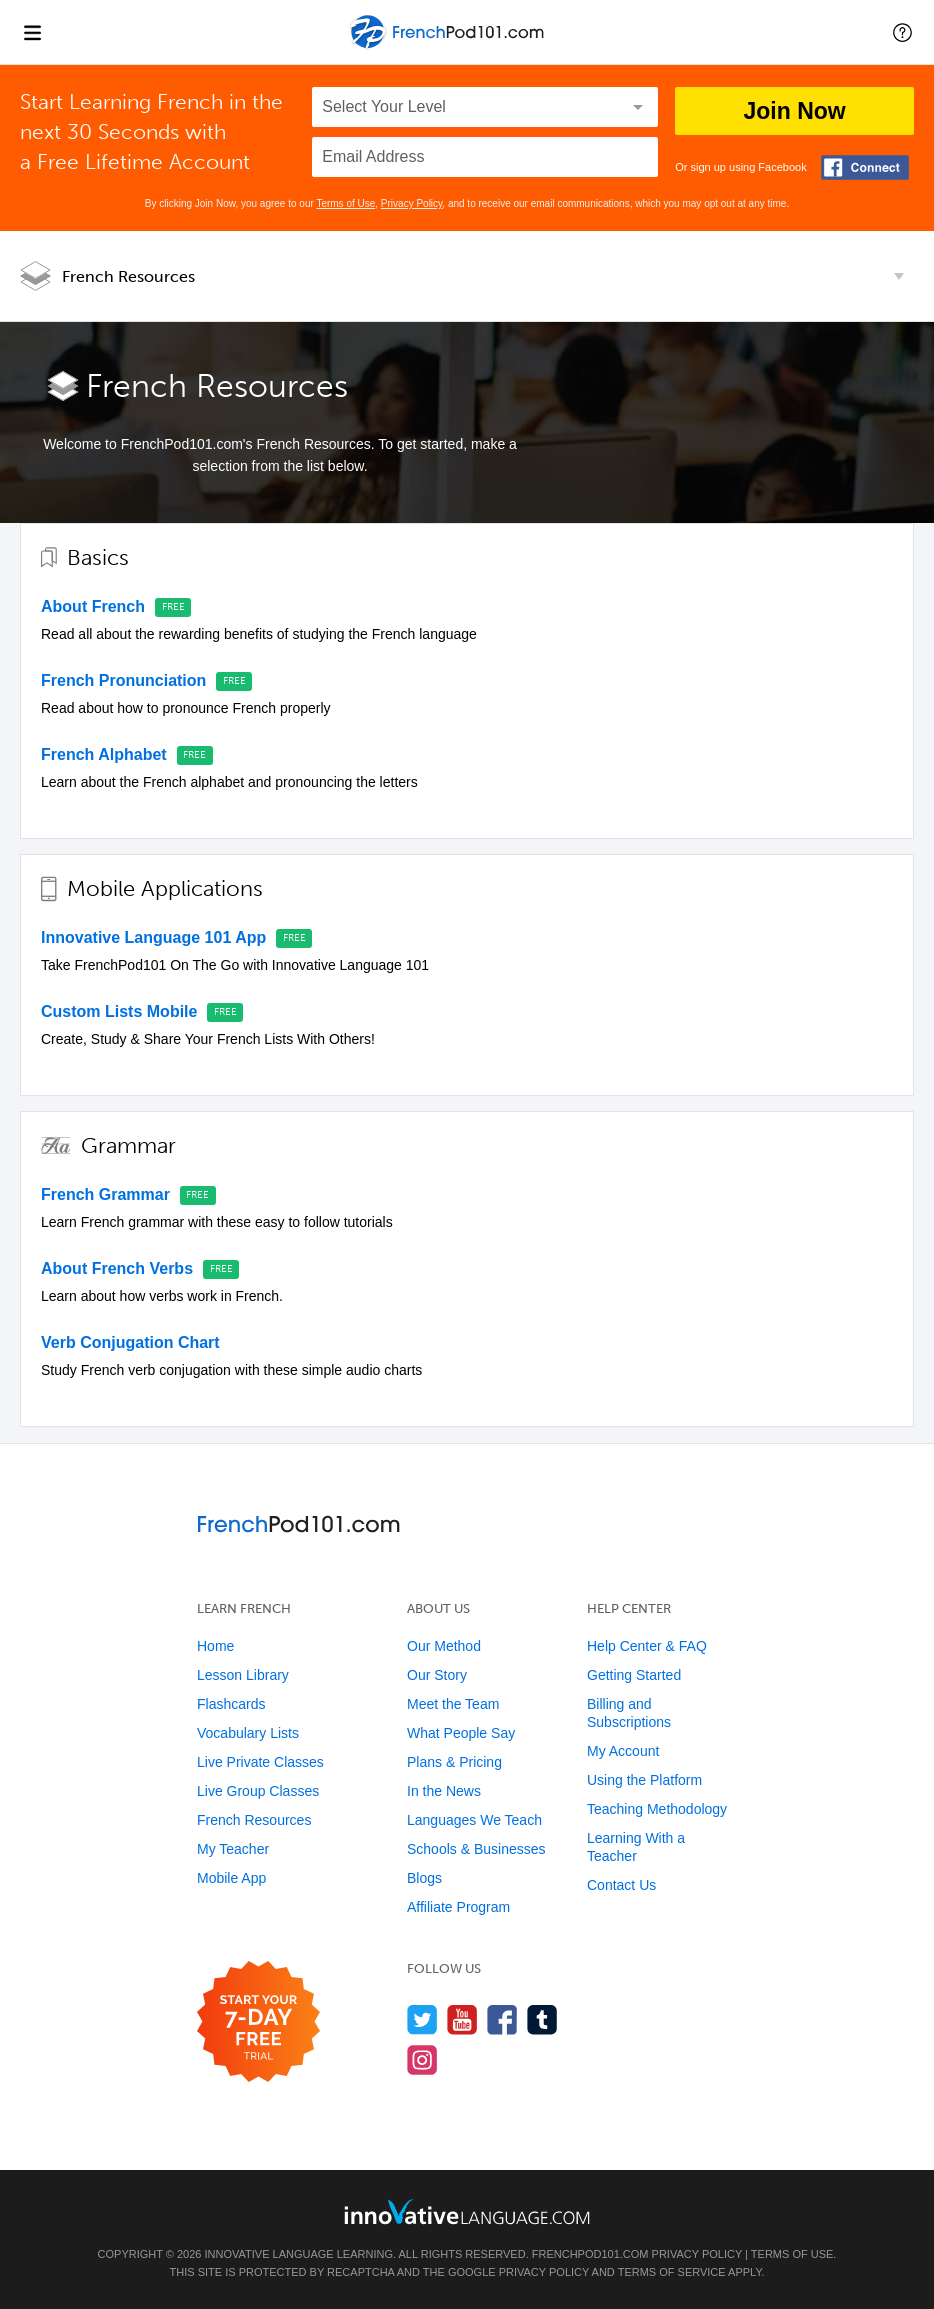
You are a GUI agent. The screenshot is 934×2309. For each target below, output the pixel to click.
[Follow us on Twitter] (422, 2019)
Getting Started (634, 1675)
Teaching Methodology (657, 1809)
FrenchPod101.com (590, 2254)
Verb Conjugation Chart (130, 1342)
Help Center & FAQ (647, 1646)
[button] (902, 32)
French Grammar (105, 1194)
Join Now (794, 111)
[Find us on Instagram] (422, 2059)
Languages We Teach (474, 1820)
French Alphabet (104, 754)
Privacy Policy (412, 203)
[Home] (448, 46)
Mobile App (231, 1878)
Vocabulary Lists (248, 1733)
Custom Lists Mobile (119, 1011)
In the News (444, 1791)
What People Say (461, 1733)
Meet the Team (453, 1704)
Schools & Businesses (476, 1849)
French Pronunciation (123, 680)
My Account (623, 1751)
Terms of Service (672, 2272)
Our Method (444, 1646)
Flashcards (231, 1704)
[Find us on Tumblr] (542, 2019)
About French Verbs (117, 1268)
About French (93, 606)
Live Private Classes (260, 1762)
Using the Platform (644, 1780)
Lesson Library (243, 1675)
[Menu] (32, 32)
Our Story (437, 1675)
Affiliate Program (458, 1907)
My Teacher (233, 1849)
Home (215, 1646)
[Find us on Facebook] (502, 2019)
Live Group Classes (258, 1791)
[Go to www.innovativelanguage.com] (467, 2211)
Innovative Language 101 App (153, 937)
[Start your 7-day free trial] (258, 2022)
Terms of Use (345, 203)
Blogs (424, 1878)
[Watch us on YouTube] (462, 2019)
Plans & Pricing (454, 1762)
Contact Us (621, 1885)
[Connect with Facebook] (865, 167)
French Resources (128, 276)
